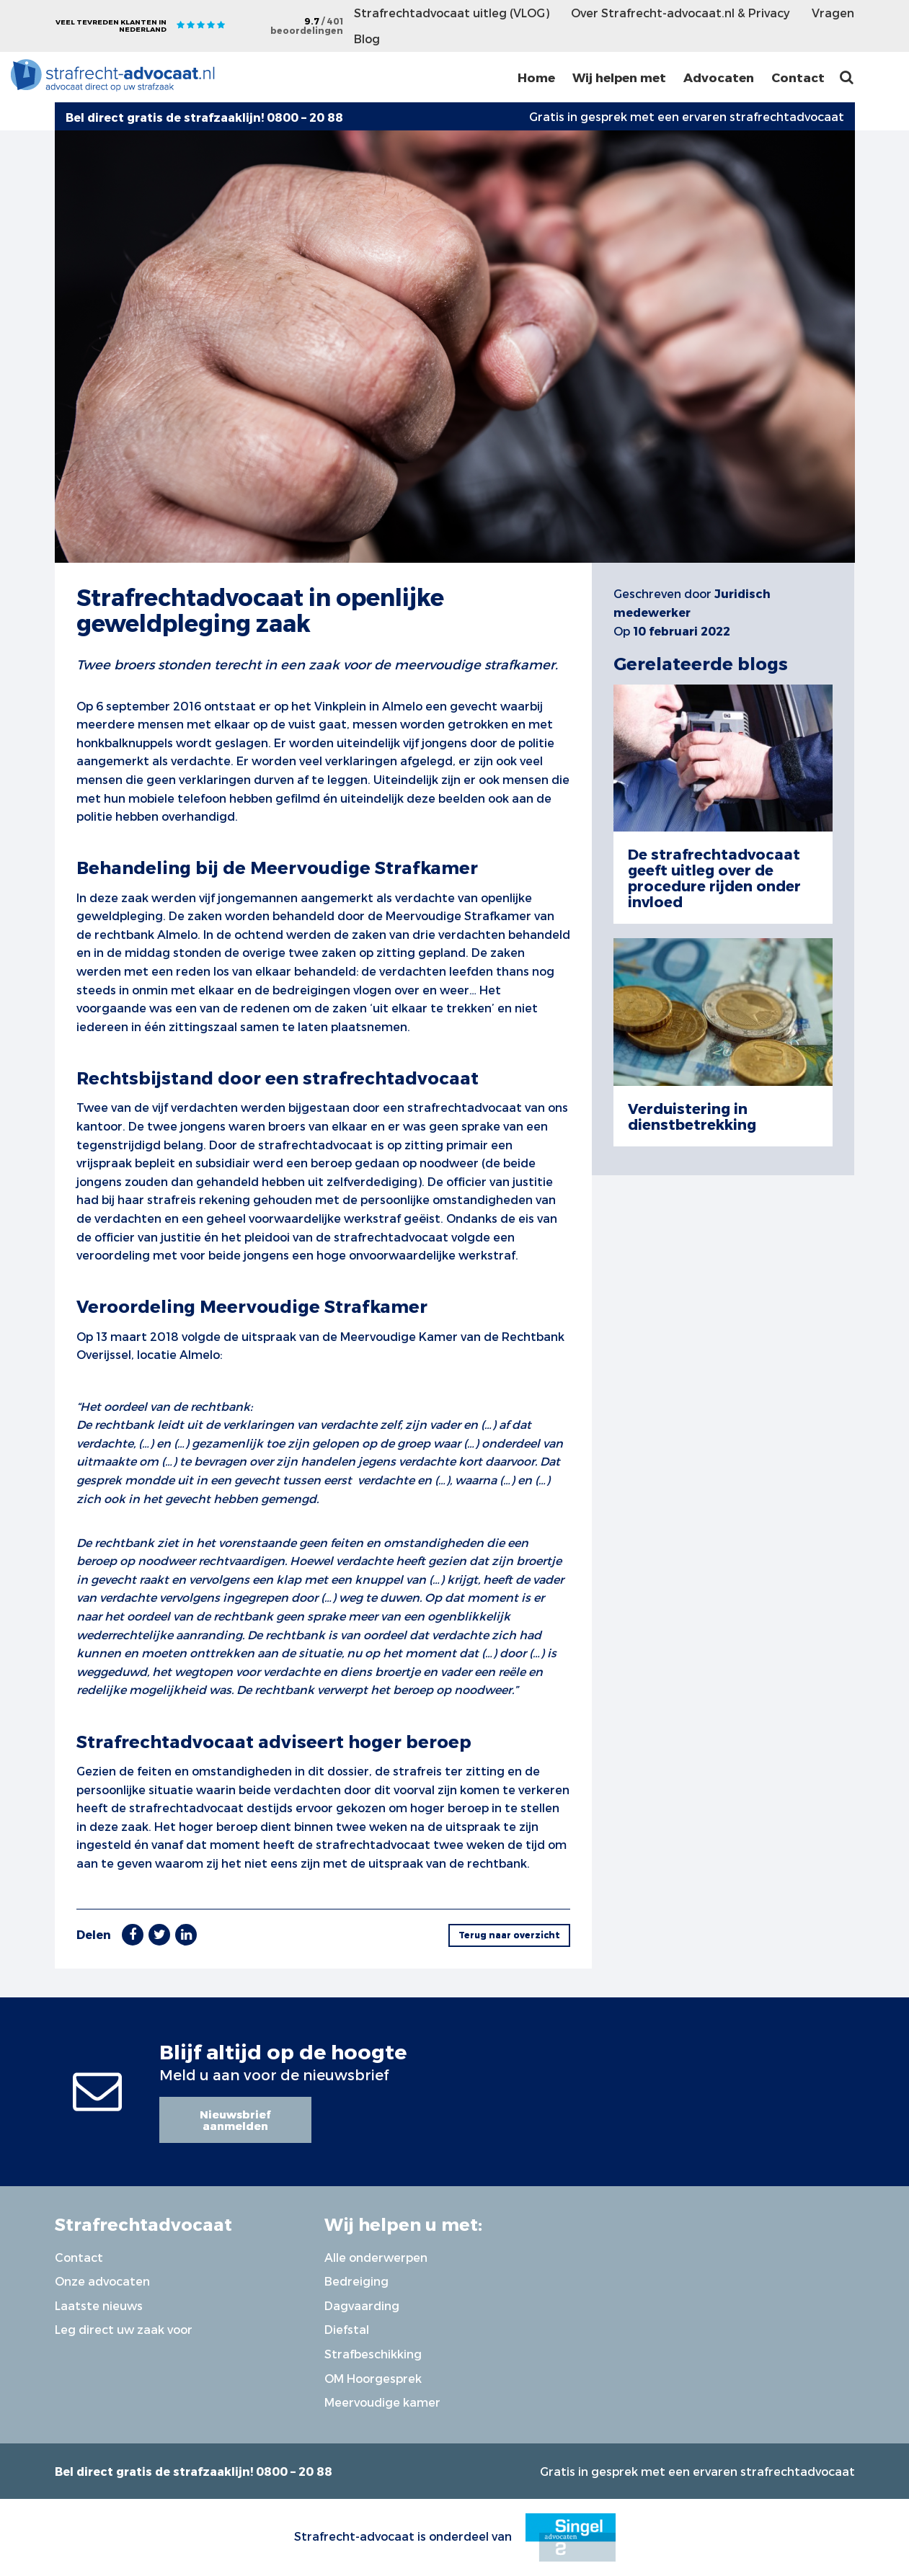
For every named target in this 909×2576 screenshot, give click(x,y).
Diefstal (346, 2329)
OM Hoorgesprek (373, 2378)
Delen (93, 1934)
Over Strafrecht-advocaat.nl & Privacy (680, 12)
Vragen (833, 12)
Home (536, 77)
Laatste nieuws (99, 2305)
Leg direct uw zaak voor (123, 2329)
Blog (367, 38)
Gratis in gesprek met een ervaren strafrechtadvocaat (686, 116)
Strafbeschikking (373, 2354)
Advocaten (718, 77)
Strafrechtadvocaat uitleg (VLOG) (451, 12)
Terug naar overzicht (509, 1935)
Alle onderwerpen (375, 2257)
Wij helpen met (619, 77)
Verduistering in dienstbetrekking (692, 1116)
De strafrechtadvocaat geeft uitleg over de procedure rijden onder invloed (714, 877)
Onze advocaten (102, 2281)
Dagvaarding (361, 2305)
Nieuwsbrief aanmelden (235, 2120)
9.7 (306, 25)
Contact (798, 77)
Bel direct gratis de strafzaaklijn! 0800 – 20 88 (193, 2471)
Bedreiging (356, 2281)
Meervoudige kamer (382, 2402)
